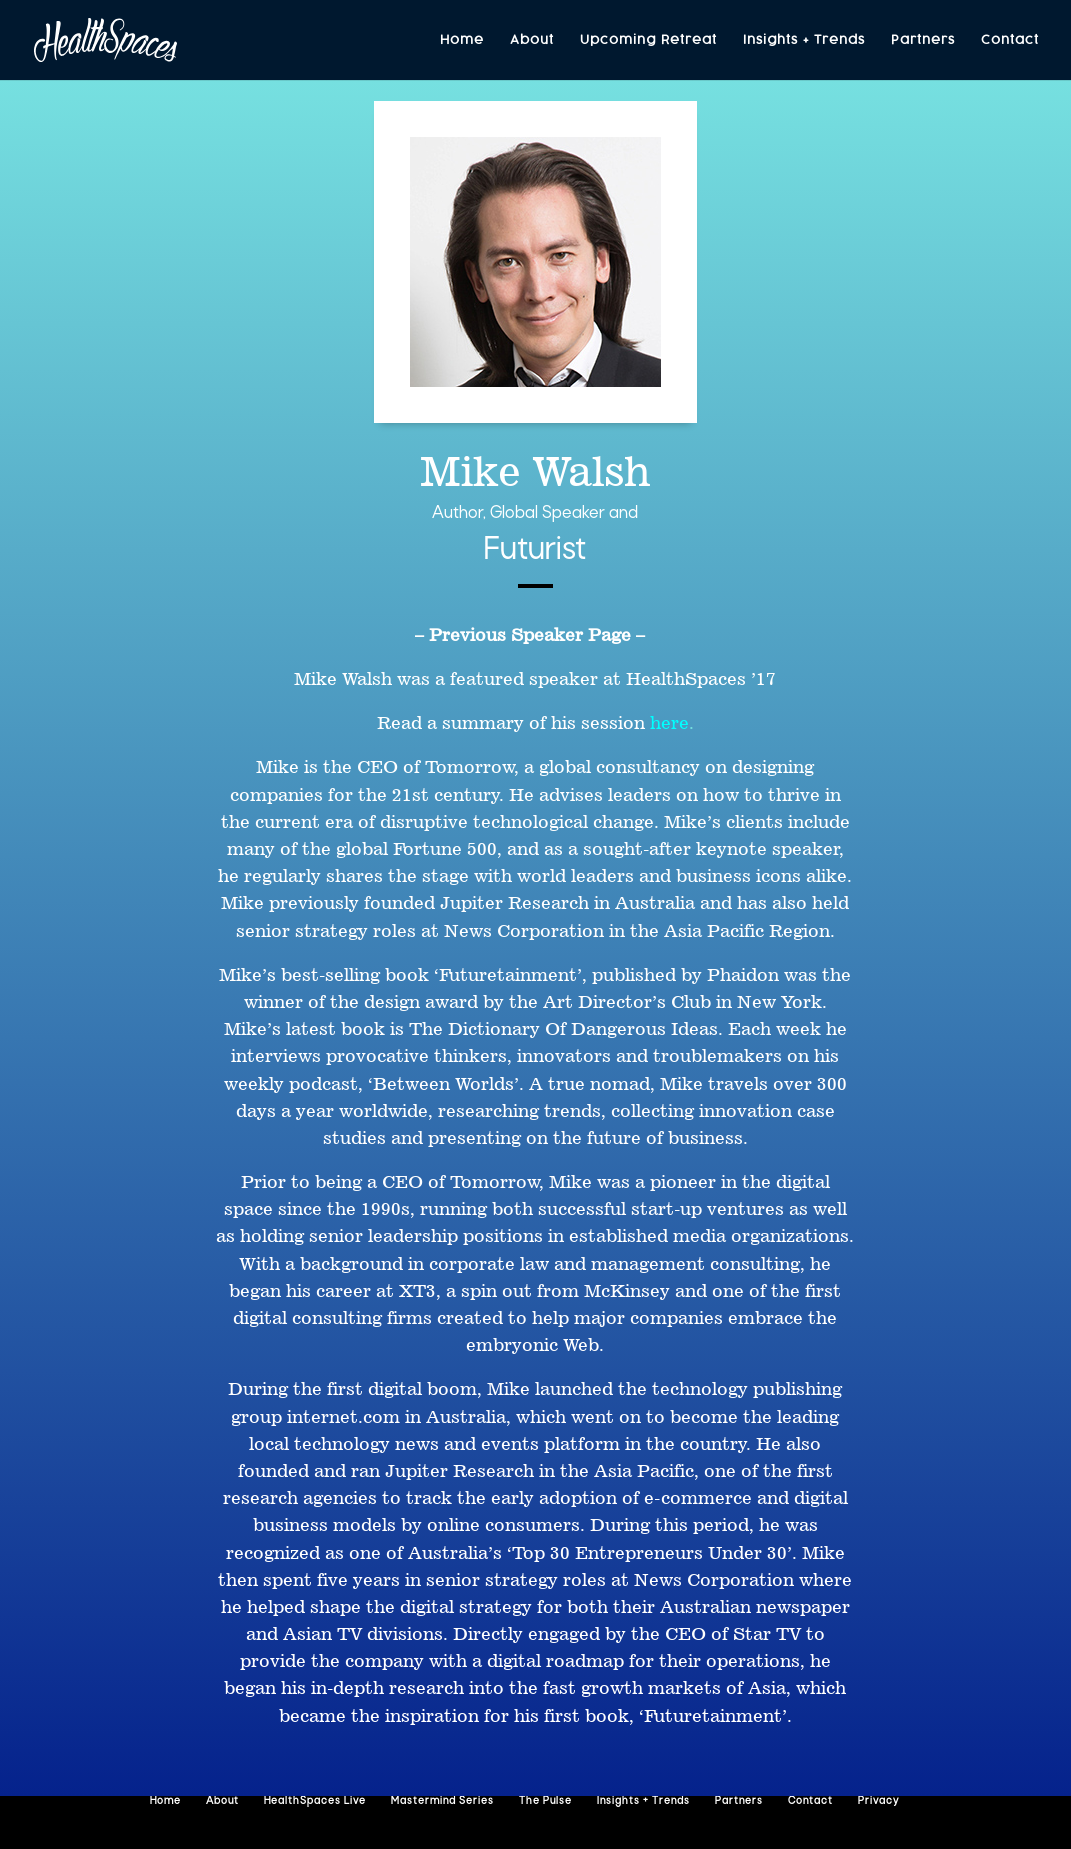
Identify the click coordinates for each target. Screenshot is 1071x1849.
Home (462, 40)
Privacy (878, 1801)
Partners (923, 40)
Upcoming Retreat (648, 40)
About (532, 40)
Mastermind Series (442, 1801)
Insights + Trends (804, 40)
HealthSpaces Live (315, 1801)
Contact (1010, 40)
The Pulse (545, 1801)
